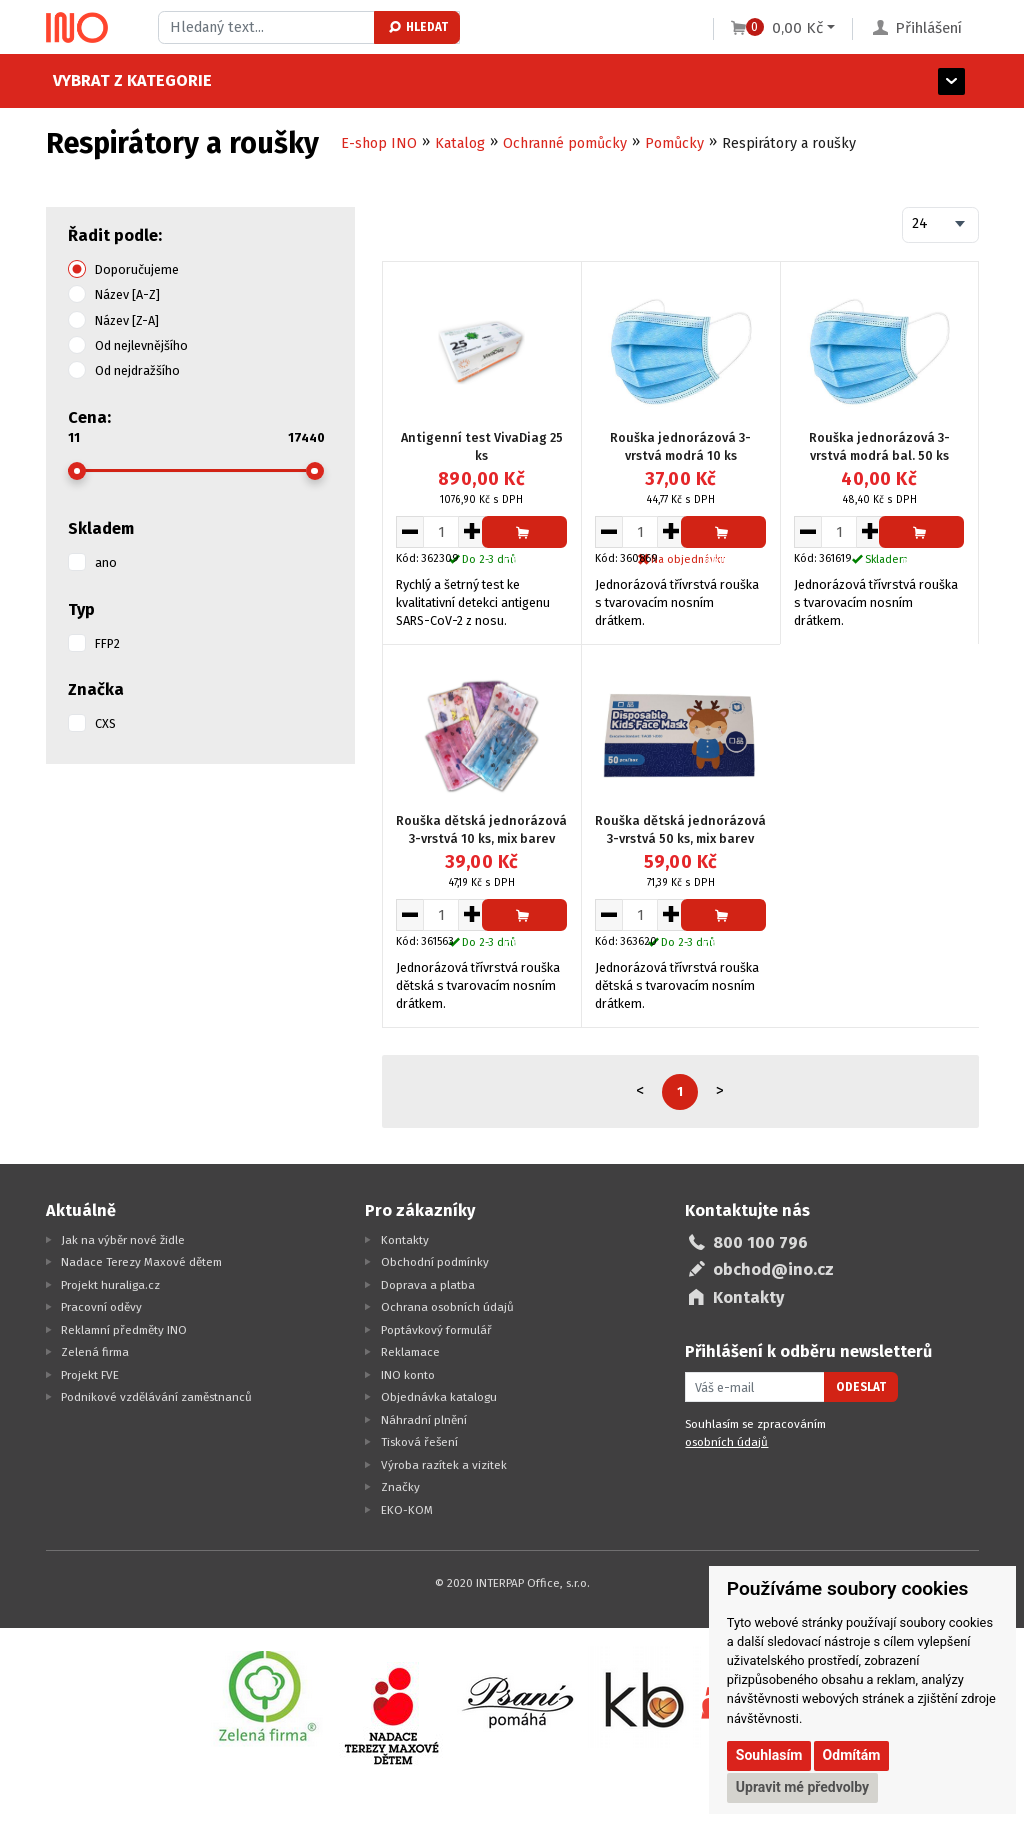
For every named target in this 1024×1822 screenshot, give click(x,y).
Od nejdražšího (137, 370)
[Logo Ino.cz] (77, 28)
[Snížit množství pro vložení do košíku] (409, 532)
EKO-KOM (407, 1510)
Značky (400, 1487)
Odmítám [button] (852, 1755)
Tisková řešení (419, 1442)
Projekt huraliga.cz (110, 1285)
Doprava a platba (428, 1285)
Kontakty (405, 1240)
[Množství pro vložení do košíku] (441, 532)
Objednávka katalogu (439, 1397)
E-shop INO (379, 143)
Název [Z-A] (127, 320)
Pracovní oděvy (101, 1307)
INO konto (408, 1375)
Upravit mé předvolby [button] (802, 1787)
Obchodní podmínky (435, 1262)
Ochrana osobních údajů (447, 1307)
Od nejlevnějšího (141, 345)
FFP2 (107, 643)
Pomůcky (674, 143)
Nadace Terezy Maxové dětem (141, 1262)
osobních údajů (726, 1442)
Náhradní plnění (424, 1420)
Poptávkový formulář (436, 1330)
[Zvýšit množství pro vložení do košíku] (472, 532)
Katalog (460, 143)
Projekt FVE (90, 1375)
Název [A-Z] (127, 294)
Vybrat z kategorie (125, 80)
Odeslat (861, 1387)
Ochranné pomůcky (565, 143)
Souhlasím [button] (769, 1755)
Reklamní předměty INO (124, 1330)
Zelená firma (95, 1352)
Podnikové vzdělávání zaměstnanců (156, 1397)
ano (106, 562)
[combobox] (940, 225)
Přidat (524, 536)
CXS (105, 723)
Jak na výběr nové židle (123, 1240)
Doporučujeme (137, 269)
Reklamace (410, 1352)
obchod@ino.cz (773, 1269)
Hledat (417, 27)
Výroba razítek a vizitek (444, 1465)
